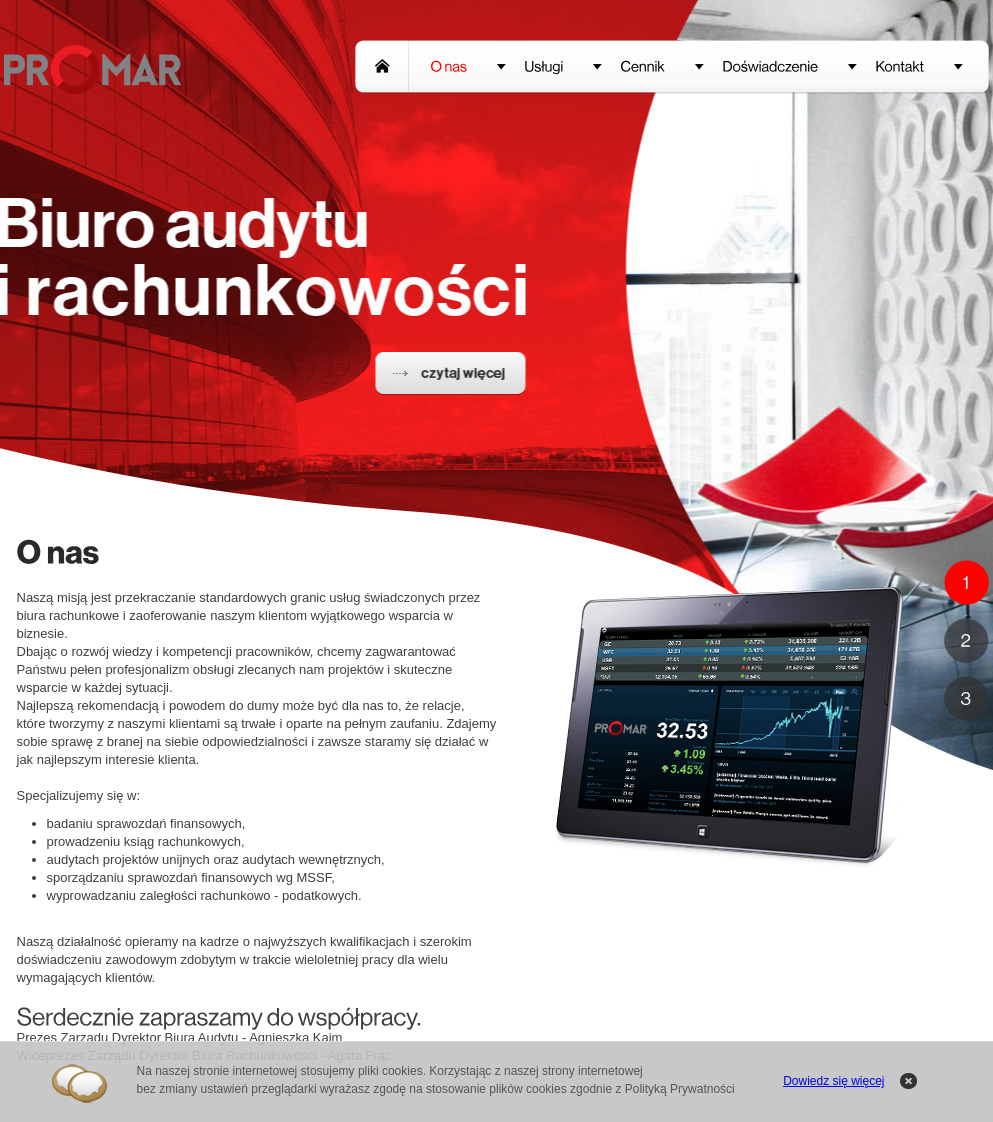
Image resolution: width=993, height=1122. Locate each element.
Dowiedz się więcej (833, 1081)
